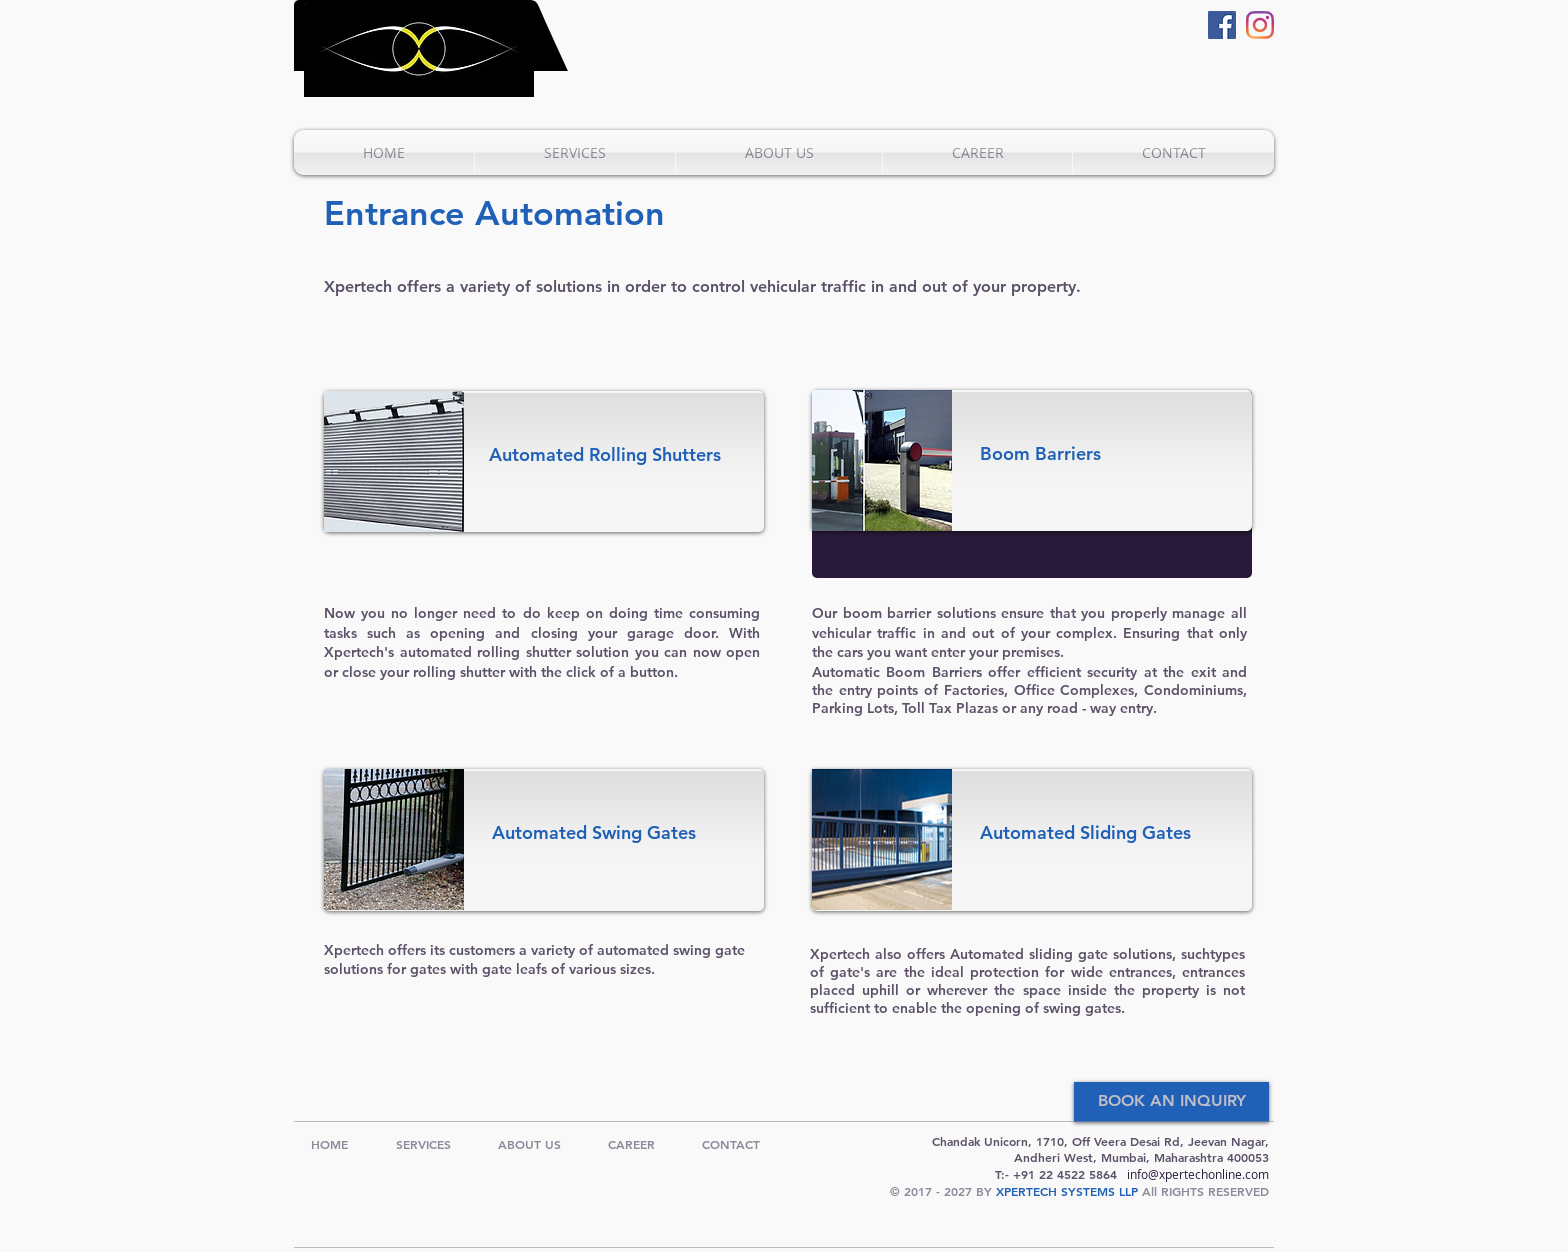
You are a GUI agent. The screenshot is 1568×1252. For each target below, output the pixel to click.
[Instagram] (1260, 25)
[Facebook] (1222, 25)
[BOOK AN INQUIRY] (1171, 1102)
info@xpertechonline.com (1198, 1174)
